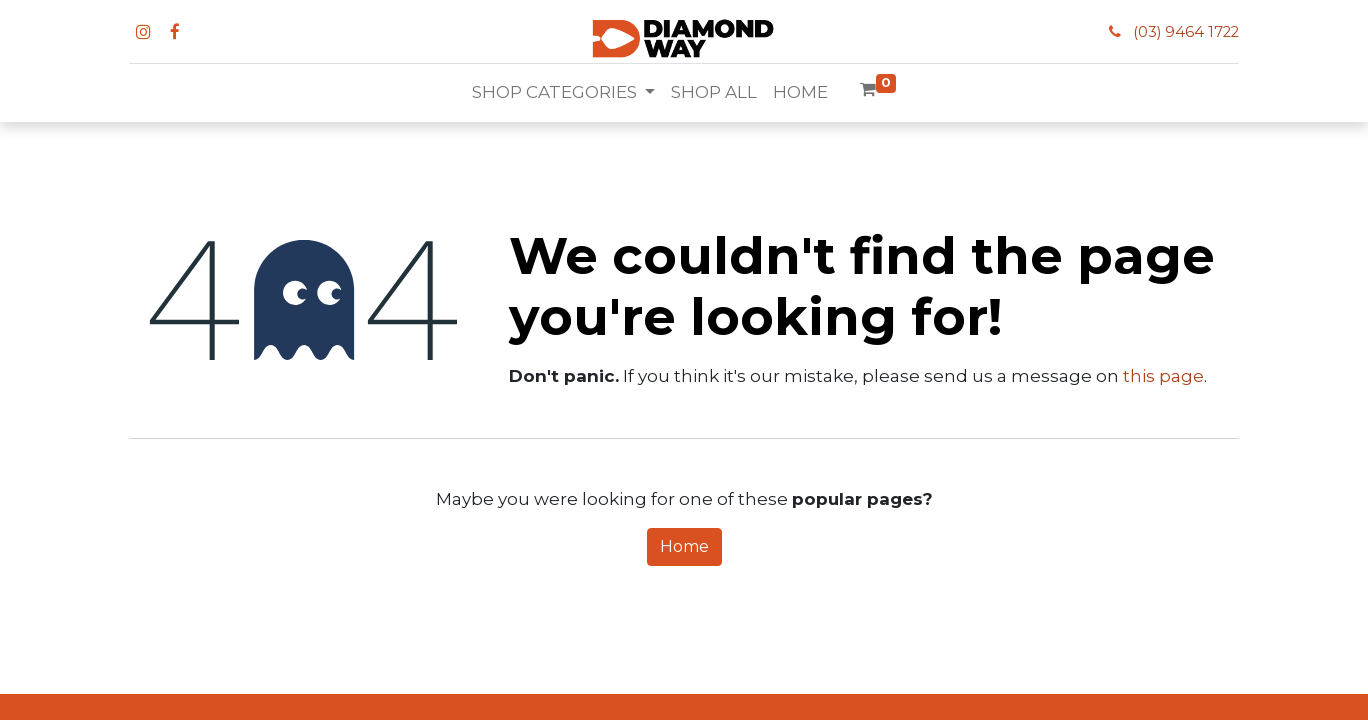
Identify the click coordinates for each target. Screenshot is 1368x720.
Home (684, 546)
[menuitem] (714, 93)
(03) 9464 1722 (1186, 32)
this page (1163, 376)
